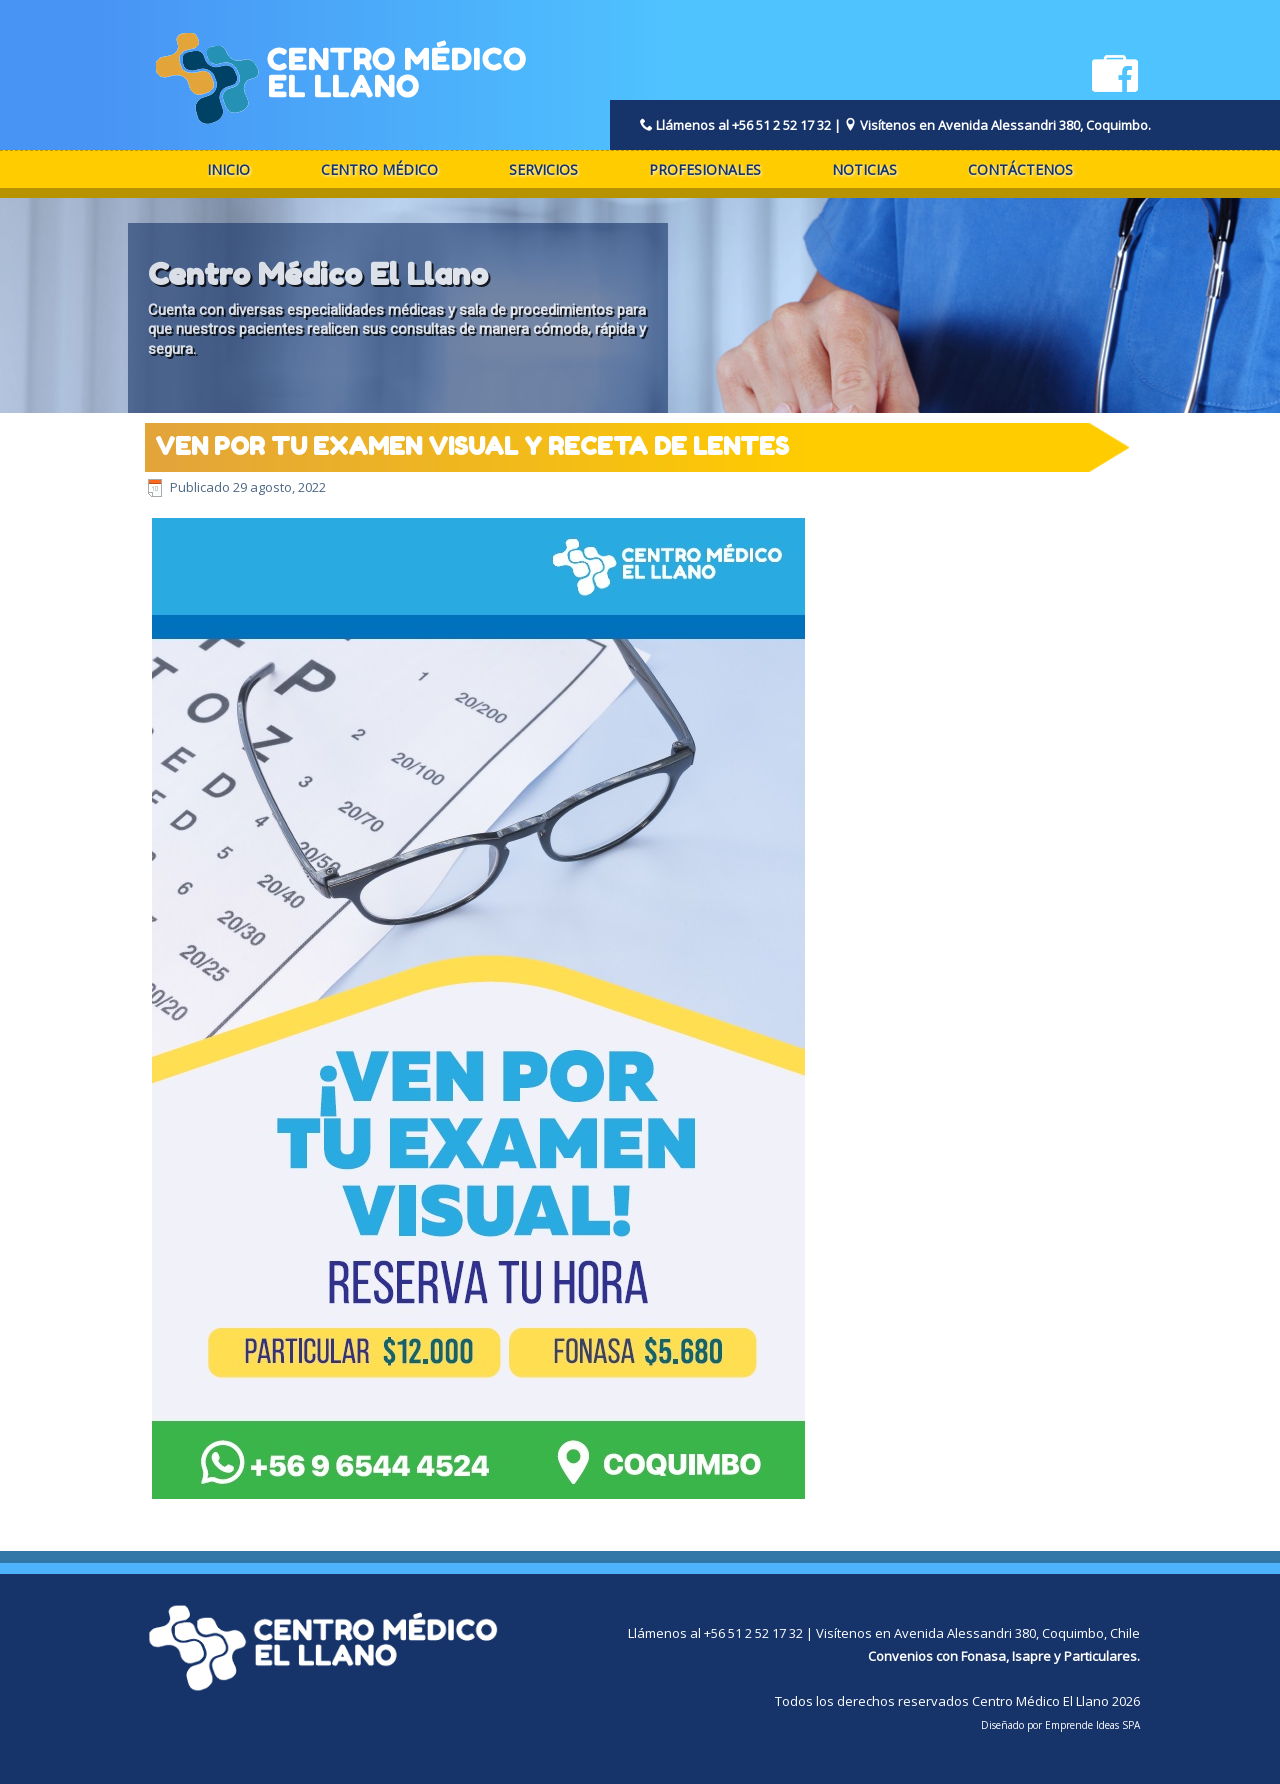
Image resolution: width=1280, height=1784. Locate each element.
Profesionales (705, 169)
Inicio (228, 169)
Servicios (543, 169)
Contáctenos (1020, 169)
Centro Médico (379, 169)
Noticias (864, 169)
